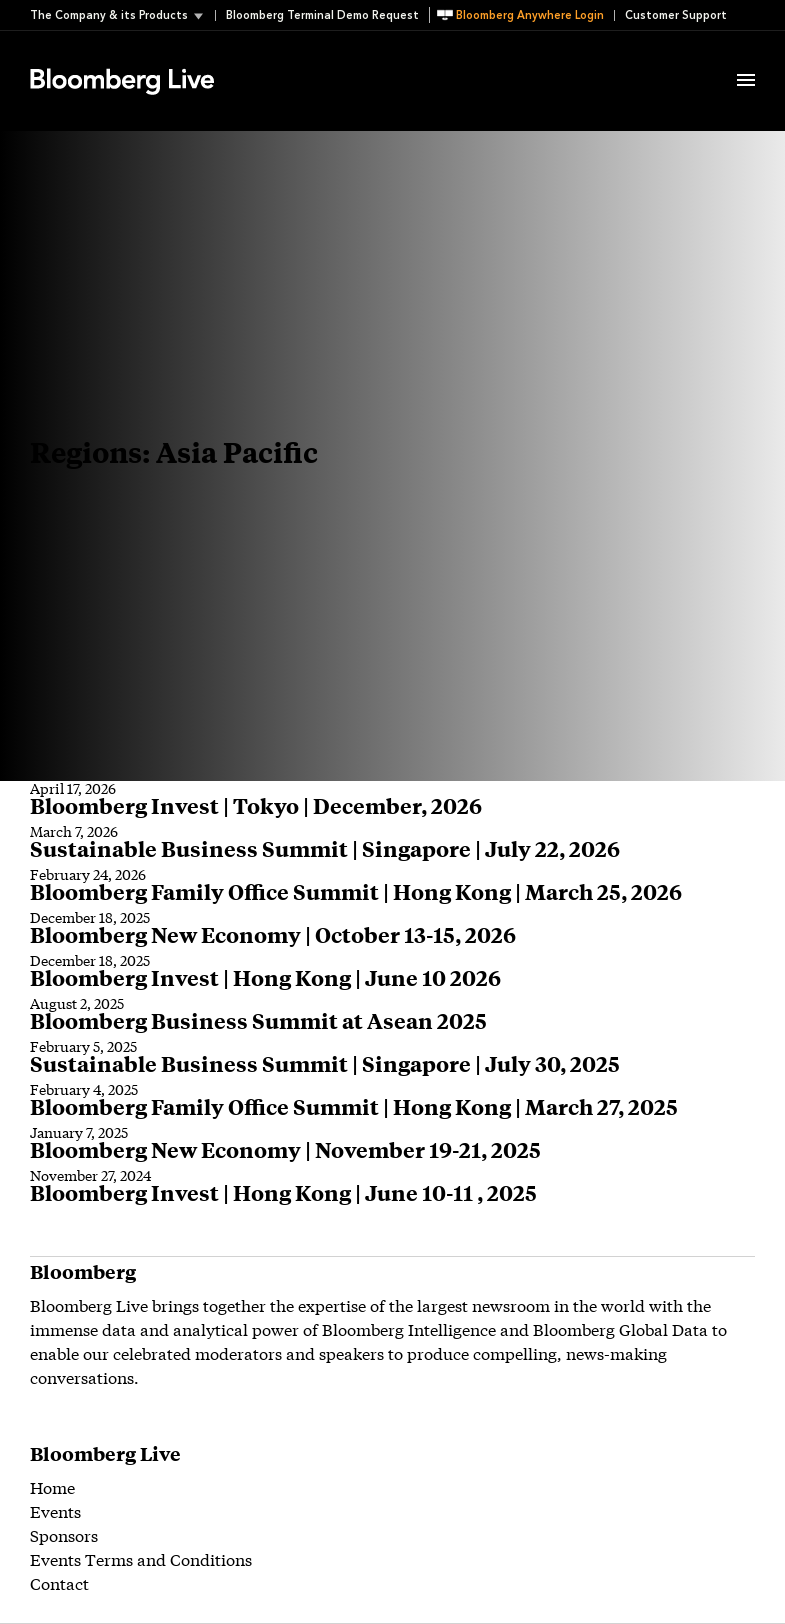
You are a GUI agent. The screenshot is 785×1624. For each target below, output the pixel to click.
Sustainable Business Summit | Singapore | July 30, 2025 (325, 1063)
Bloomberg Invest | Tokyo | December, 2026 (256, 805)
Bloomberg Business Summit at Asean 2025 (258, 1020)
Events (55, 1510)
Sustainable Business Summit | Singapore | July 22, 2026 (325, 848)
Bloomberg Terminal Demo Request (322, 15)
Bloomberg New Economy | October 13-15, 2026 (273, 934)
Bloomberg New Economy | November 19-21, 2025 (285, 1149)
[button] (122, 15)
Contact (59, 1582)
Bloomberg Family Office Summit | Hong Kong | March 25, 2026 (356, 891)
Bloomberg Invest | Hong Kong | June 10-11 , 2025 (283, 1192)
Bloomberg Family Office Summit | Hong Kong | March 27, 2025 (354, 1106)
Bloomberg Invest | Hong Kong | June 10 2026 (265, 977)
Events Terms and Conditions (141, 1558)
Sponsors (64, 1534)
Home (52, 1486)
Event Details (278, 56)
